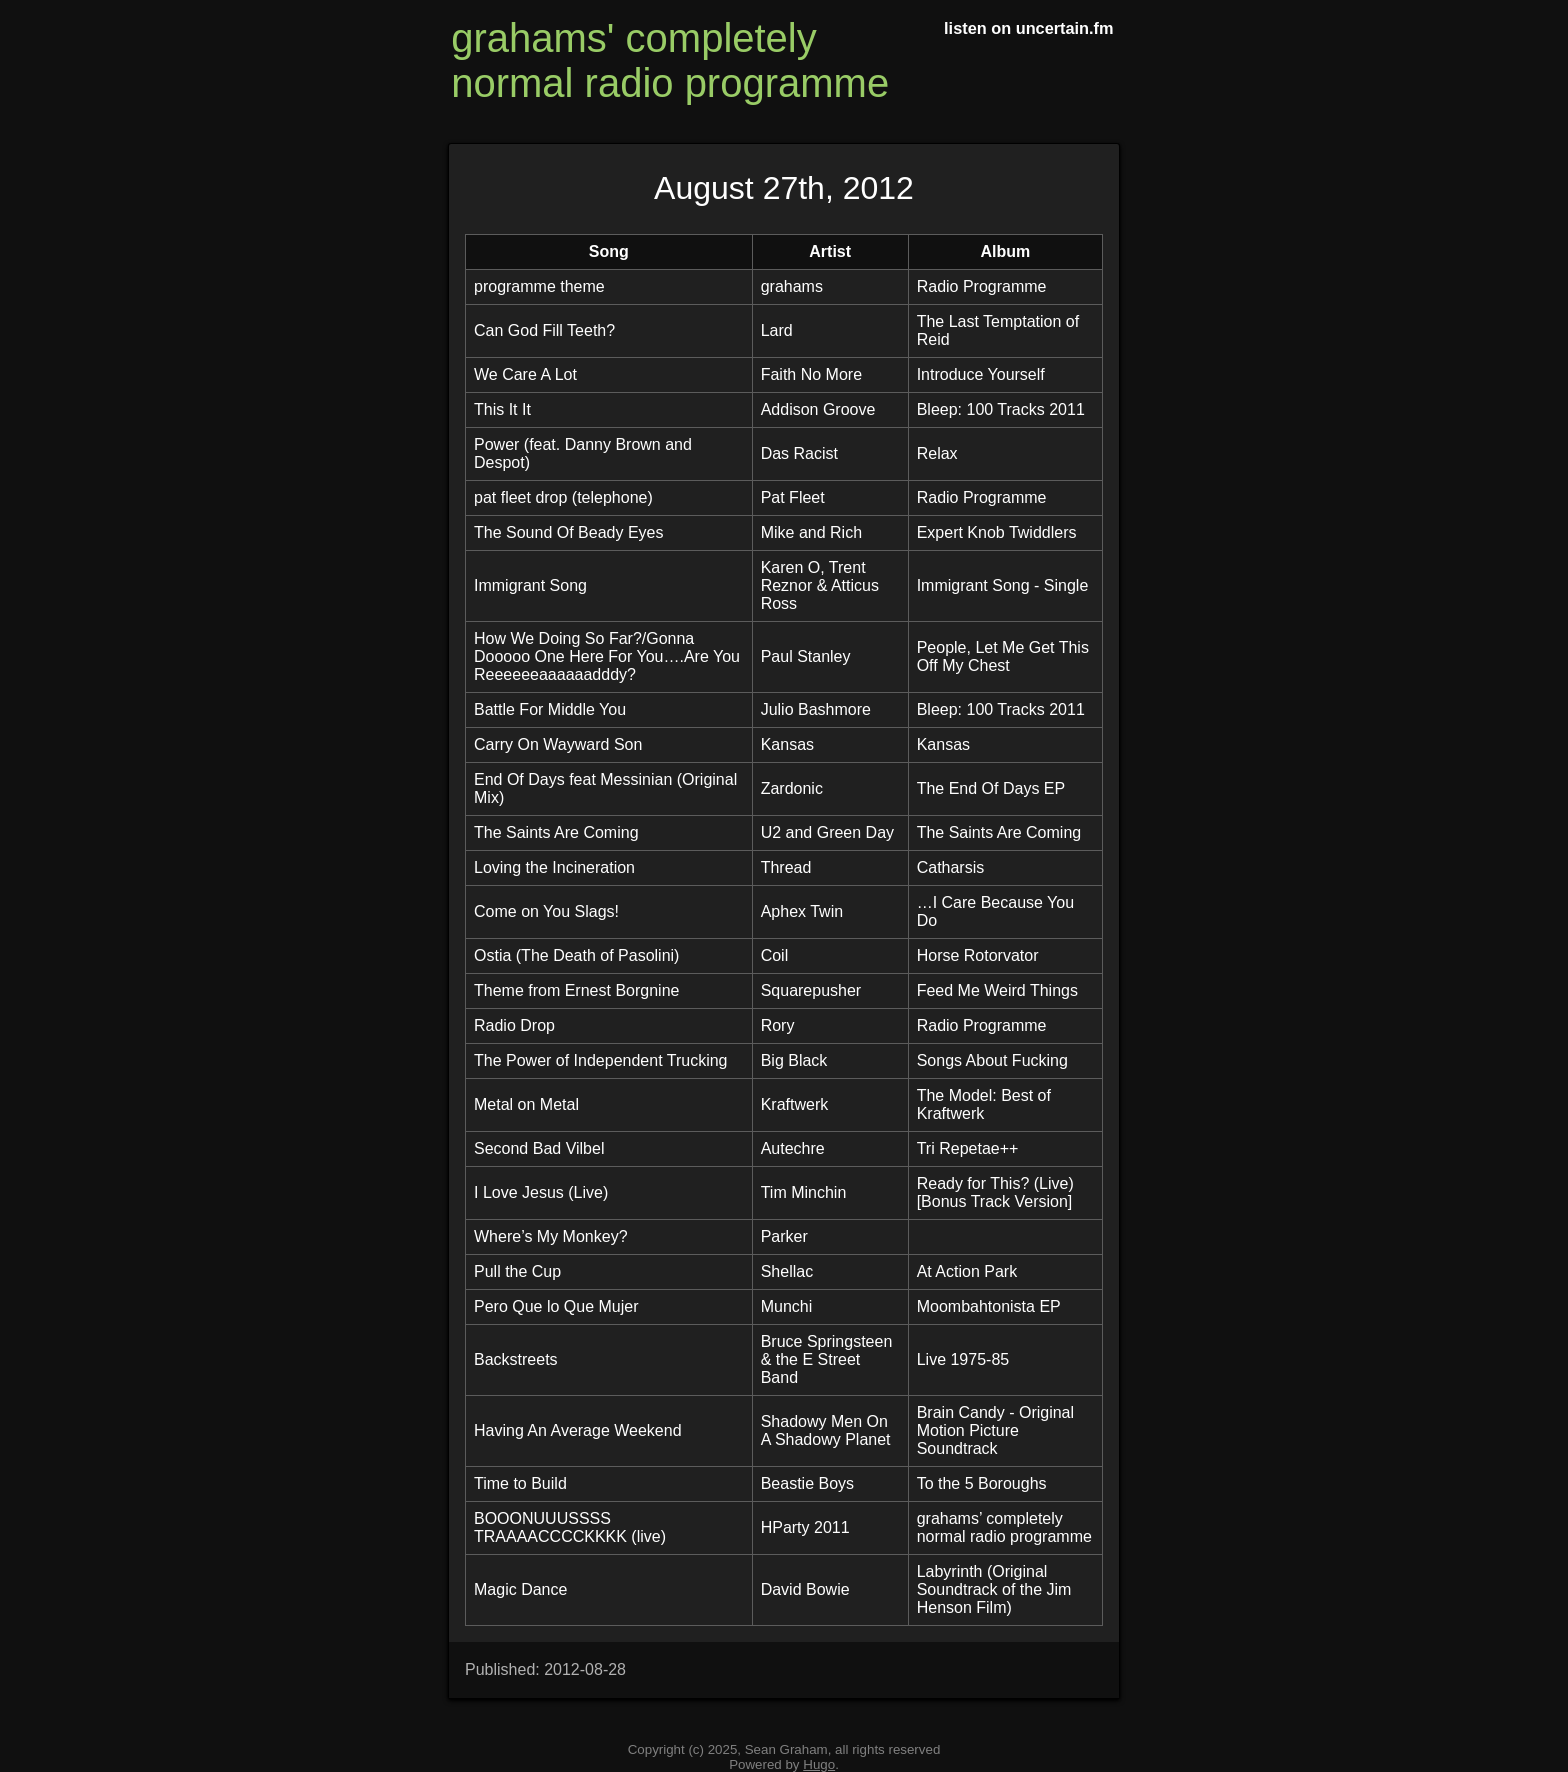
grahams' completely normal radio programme (670, 60)
